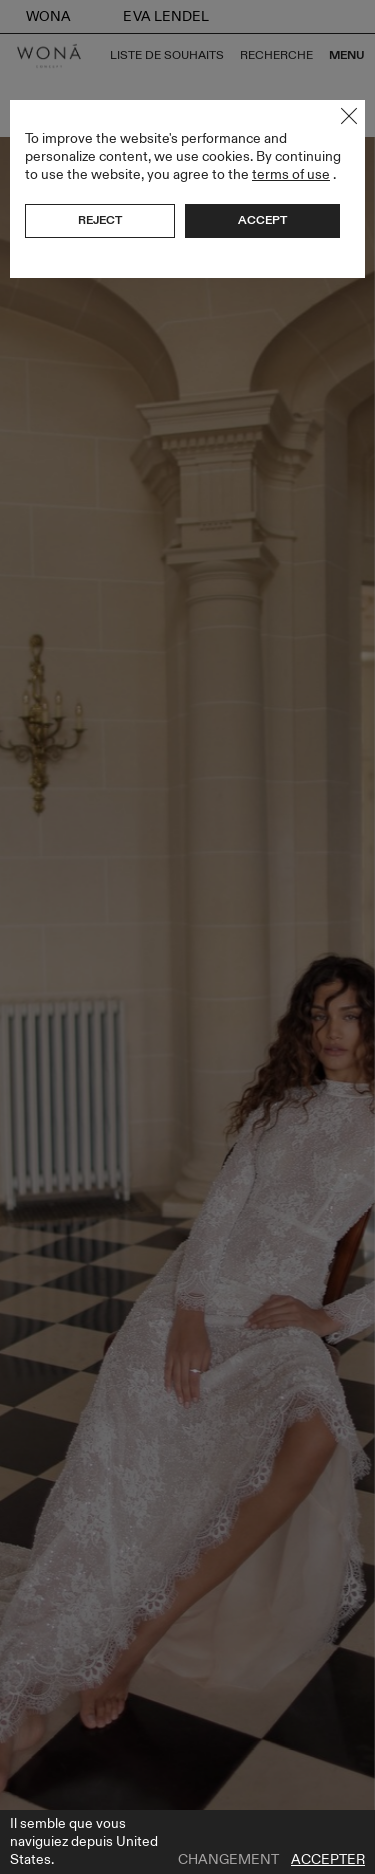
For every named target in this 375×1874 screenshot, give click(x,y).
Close (349, 116)
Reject (100, 220)
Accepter (328, 1860)
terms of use (291, 174)
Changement (228, 1860)
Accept (262, 220)
